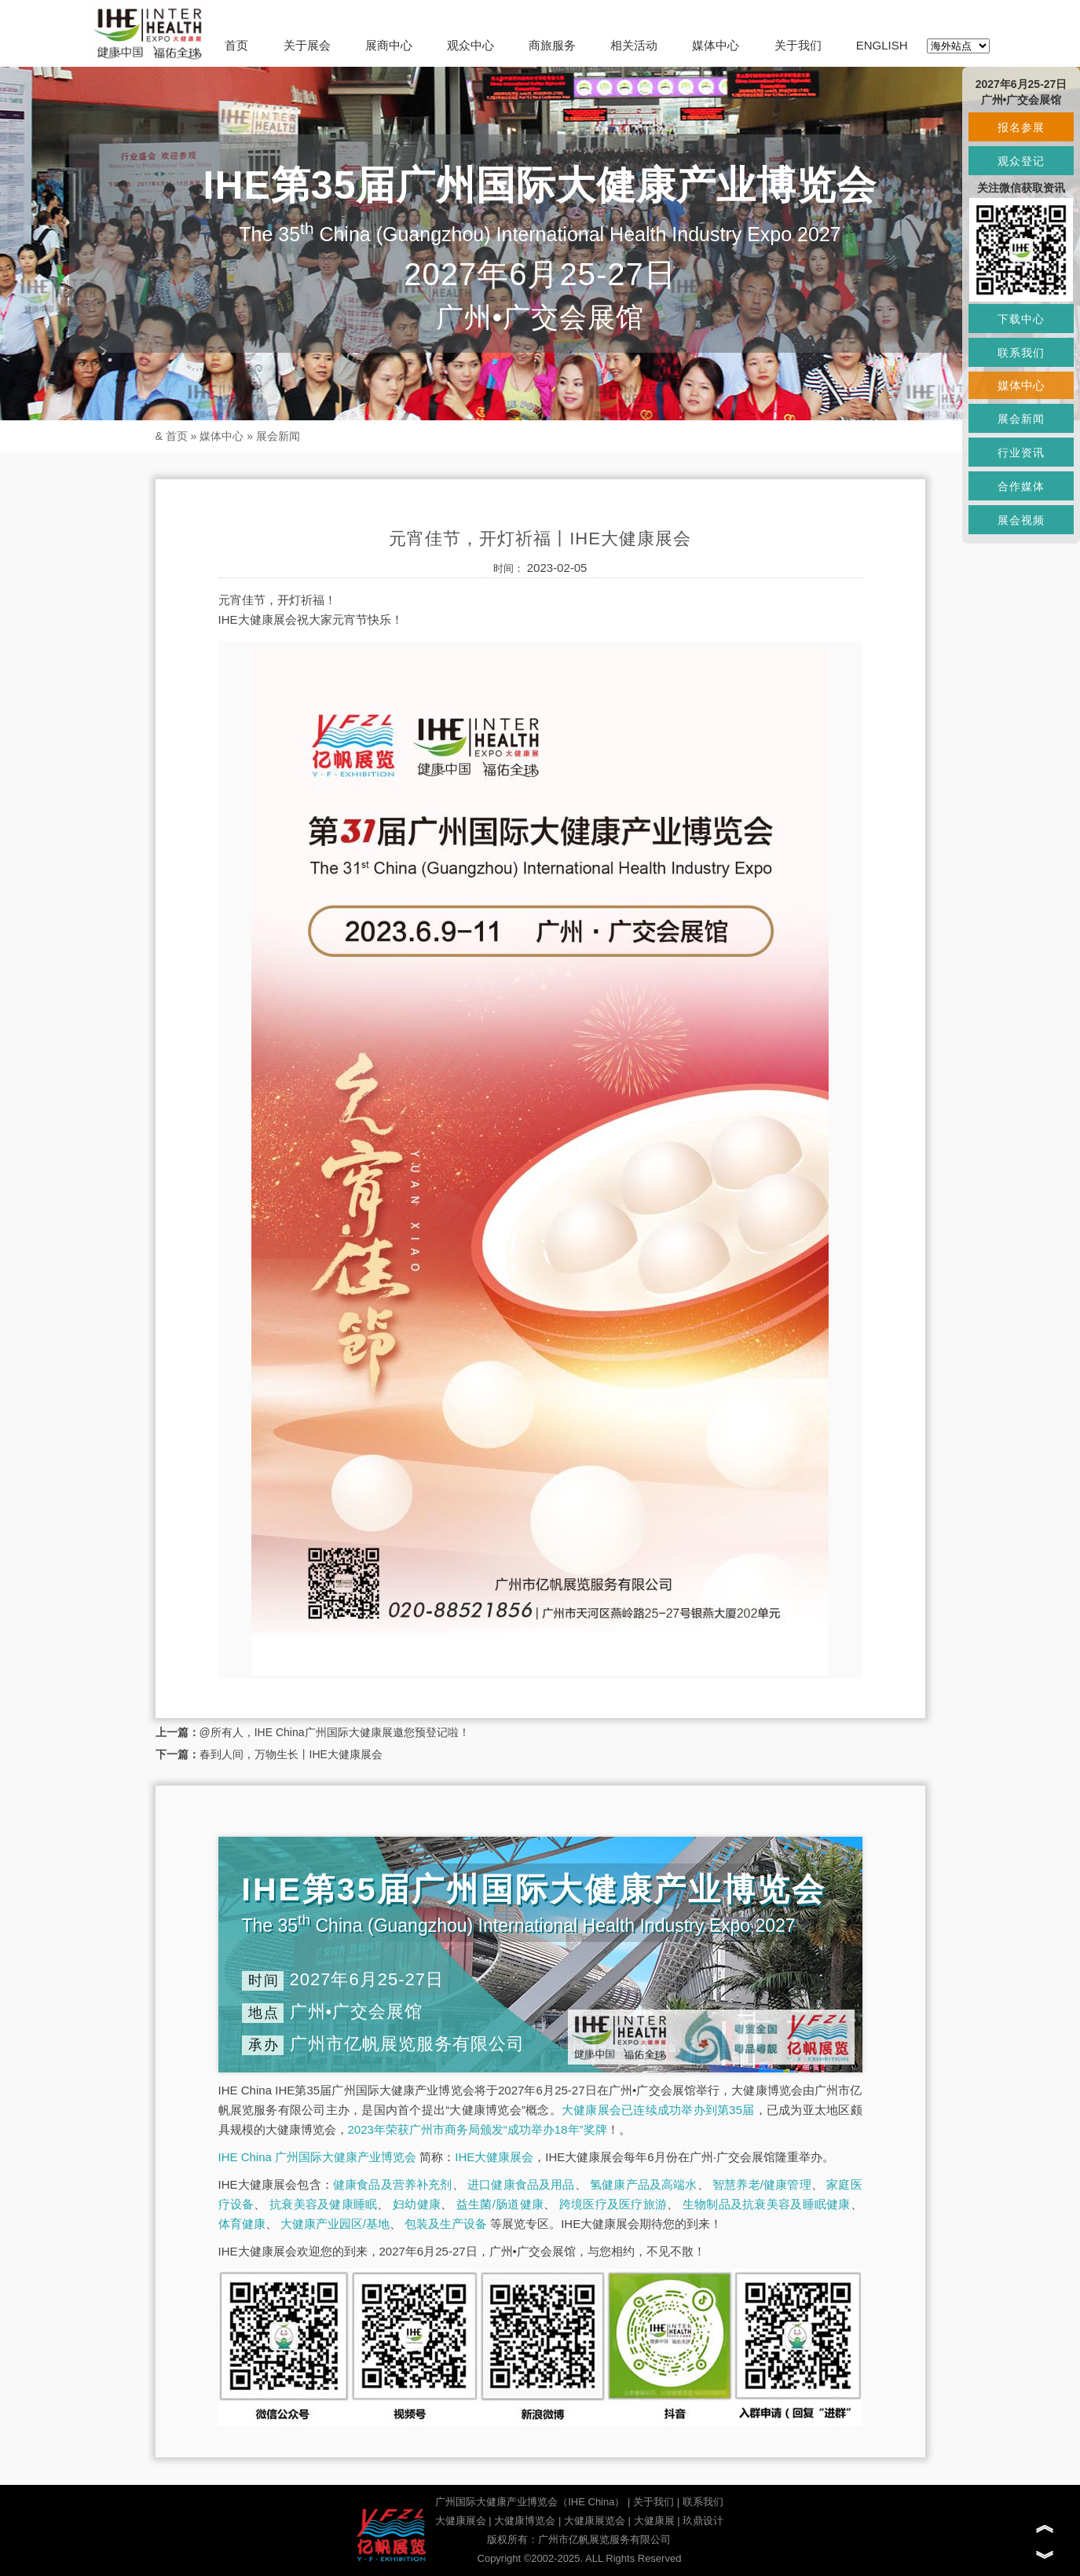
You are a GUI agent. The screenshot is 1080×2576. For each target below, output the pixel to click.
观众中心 (470, 45)
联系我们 (703, 2502)
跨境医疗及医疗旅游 (613, 2204)
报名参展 (1021, 127)
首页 (236, 45)
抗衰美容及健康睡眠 (323, 2204)
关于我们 (798, 45)
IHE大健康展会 (494, 2157)
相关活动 (633, 45)
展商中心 (388, 45)
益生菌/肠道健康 (500, 2204)
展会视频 (1021, 520)
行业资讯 (1021, 452)
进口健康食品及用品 (520, 2184)
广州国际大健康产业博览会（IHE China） (529, 2502)
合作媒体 (1021, 486)
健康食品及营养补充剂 (392, 2184)
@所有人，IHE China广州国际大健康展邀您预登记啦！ (335, 1732)
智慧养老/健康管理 (761, 2184)
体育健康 (241, 2223)
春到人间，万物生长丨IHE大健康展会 (291, 1754)
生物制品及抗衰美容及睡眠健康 (767, 2204)
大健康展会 (460, 2521)
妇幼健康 (417, 2204)
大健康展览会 (594, 2521)
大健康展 (654, 2521)
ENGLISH (882, 45)
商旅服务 (552, 45)
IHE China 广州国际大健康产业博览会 (317, 2157)
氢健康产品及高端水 (643, 2184)
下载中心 (1021, 319)
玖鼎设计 (703, 2521)
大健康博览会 (524, 2521)
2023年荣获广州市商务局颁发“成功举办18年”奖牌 (477, 2129)
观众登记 (1021, 161)
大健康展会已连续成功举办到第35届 (658, 2109)
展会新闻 (278, 436)
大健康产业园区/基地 (335, 2223)
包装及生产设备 (446, 2223)
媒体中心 (715, 45)
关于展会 (307, 45)
